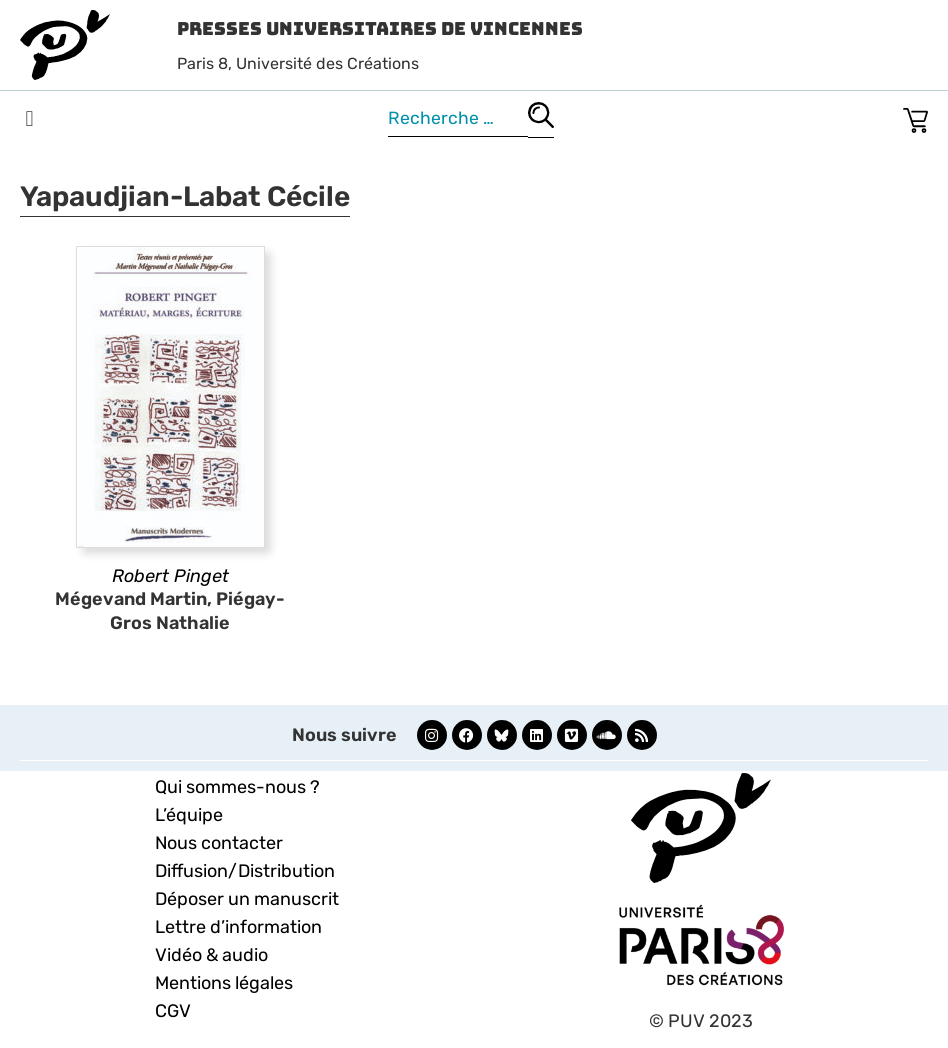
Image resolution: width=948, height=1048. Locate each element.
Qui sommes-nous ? (237, 787)
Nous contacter (219, 843)
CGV (173, 1011)
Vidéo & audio (211, 955)
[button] (29, 119)
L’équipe (189, 815)
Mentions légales (224, 983)
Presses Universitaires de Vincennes (380, 28)
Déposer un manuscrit (247, 899)
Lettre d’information (238, 927)
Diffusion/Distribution (245, 871)
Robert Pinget (170, 576)
